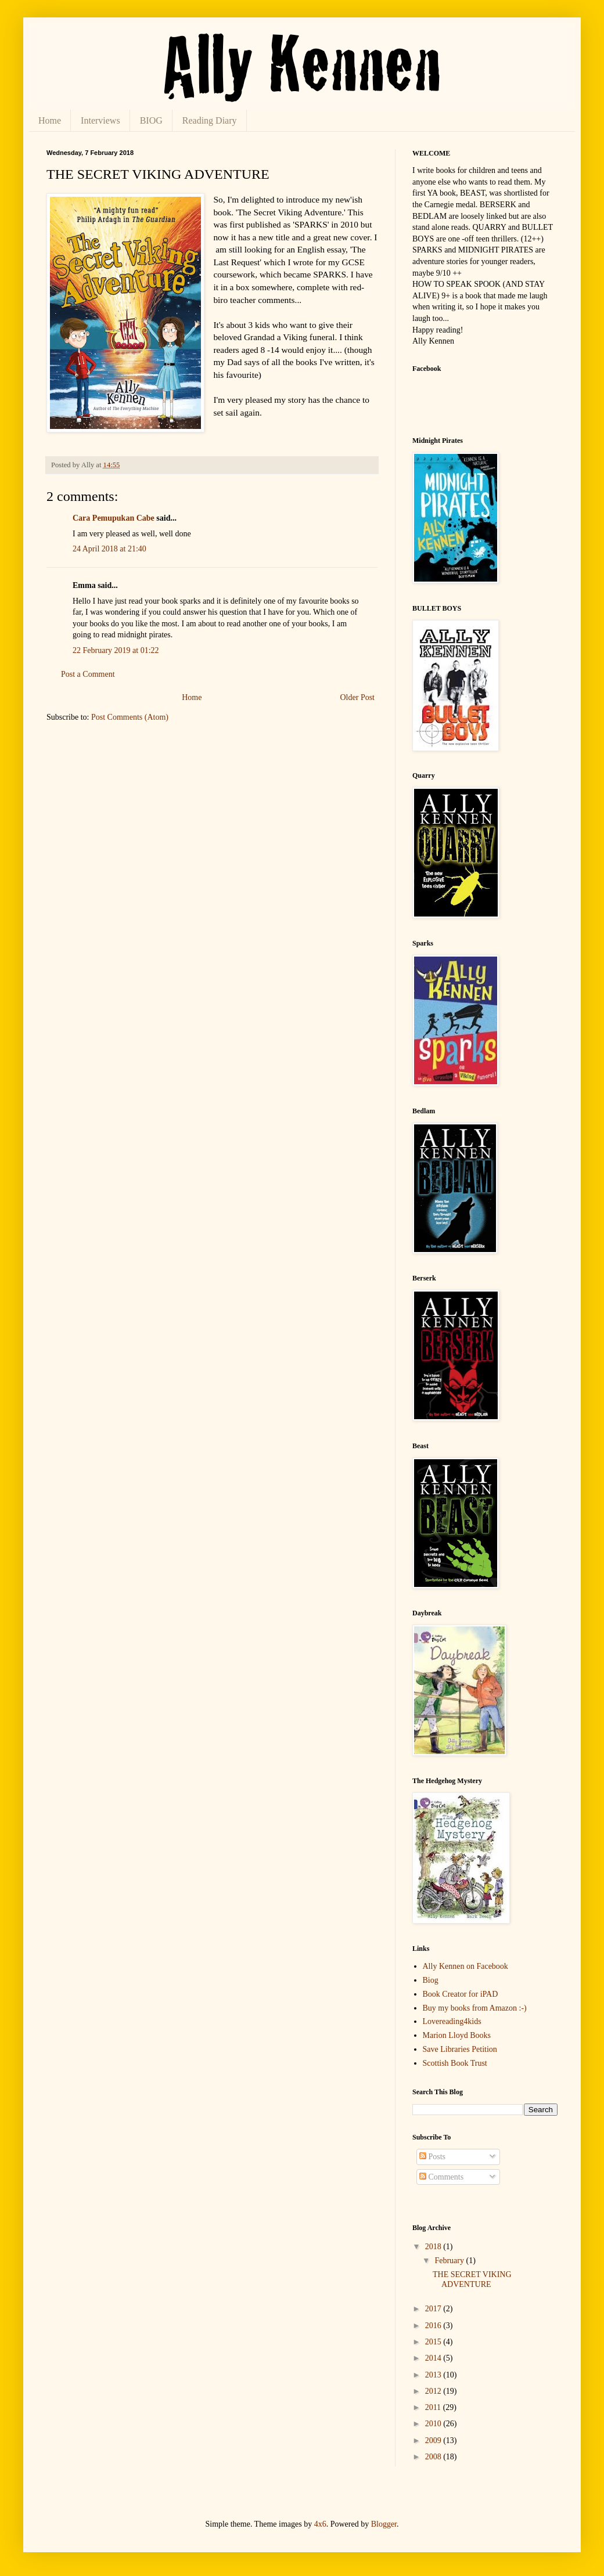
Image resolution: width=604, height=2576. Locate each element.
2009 (434, 2440)
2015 (434, 2341)
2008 (434, 2456)
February (450, 2260)
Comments (441, 2177)
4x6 (320, 2524)
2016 (434, 2325)
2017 (434, 2308)
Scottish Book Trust (455, 2063)
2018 (434, 2246)
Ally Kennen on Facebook (465, 1966)
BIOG (151, 120)
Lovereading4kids (452, 2021)
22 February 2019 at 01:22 (116, 650)
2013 (434, 2375)
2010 (434, 2423)
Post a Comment (88, 674)
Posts (432, 2156)
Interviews (100, 120)
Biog (430, 1980)
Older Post (357, 697)
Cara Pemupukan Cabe (113, 518)
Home (49, 120)
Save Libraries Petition (460, 2049)
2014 (434, 2358)
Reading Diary (209, 120)
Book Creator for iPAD (460, 1994)
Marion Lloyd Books (457, 2035)
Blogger (384, 2524)
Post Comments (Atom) (129, 717)
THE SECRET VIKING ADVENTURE (472, 2279)
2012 (434, 2391)
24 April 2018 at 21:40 (109, 548)
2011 (434, 2407)
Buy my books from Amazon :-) (475, 2008)
